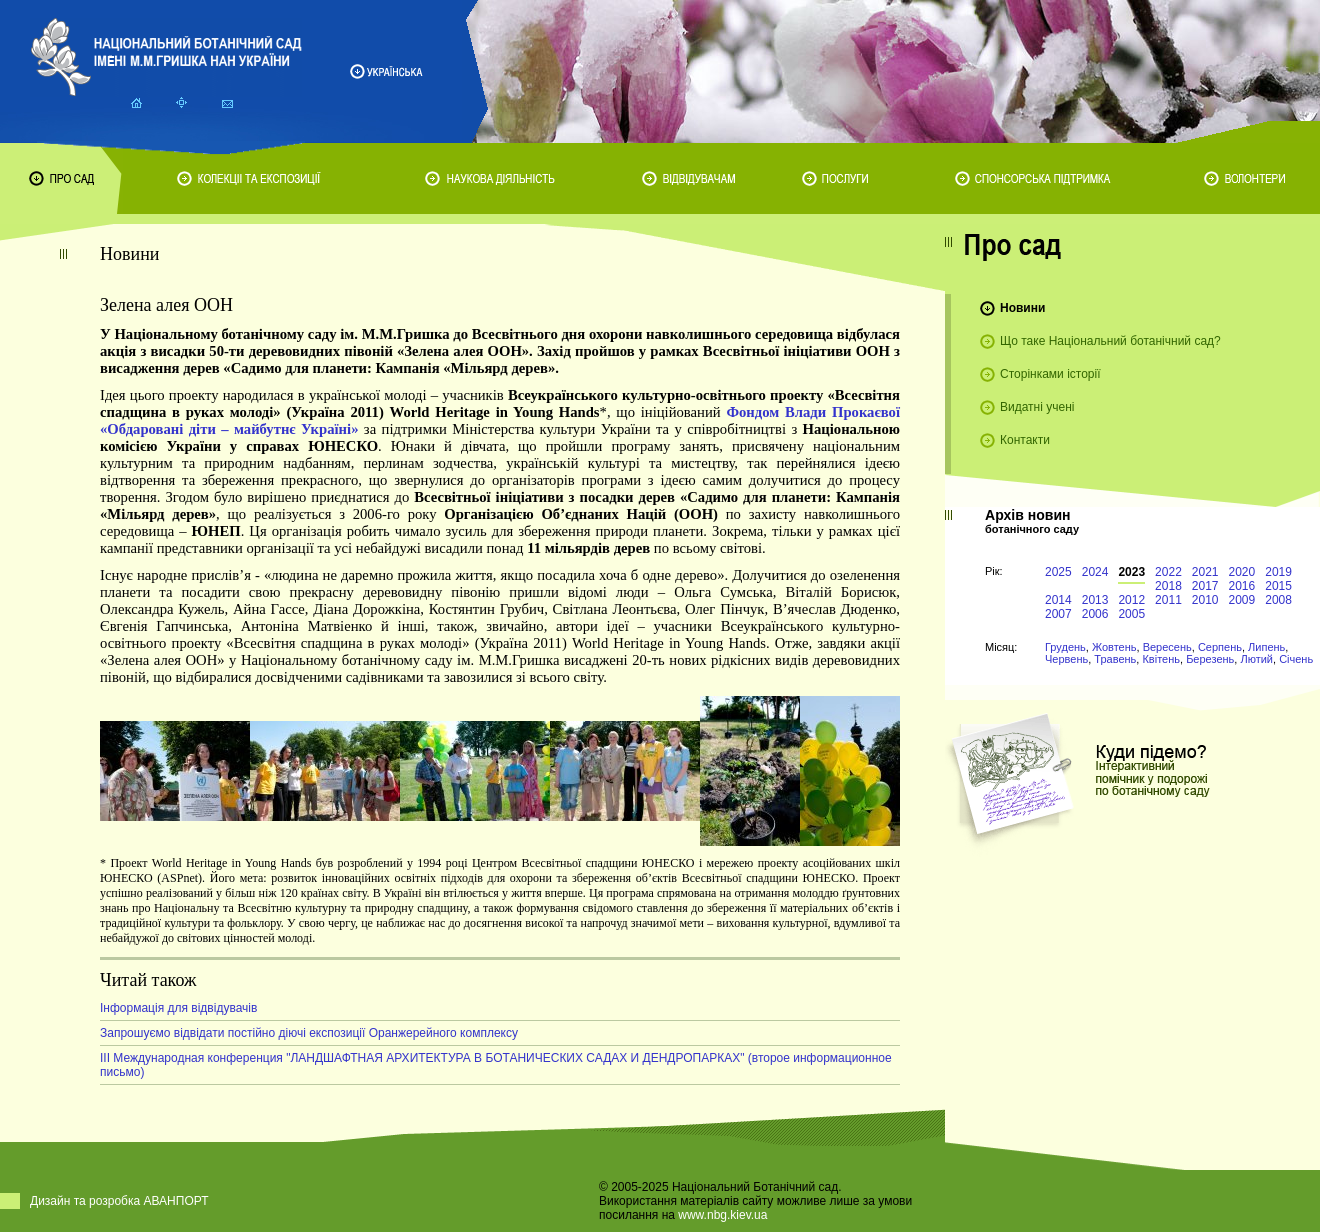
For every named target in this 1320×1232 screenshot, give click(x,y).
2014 (1058, 600)
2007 (1058, 614)
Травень (1115, 659)
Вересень (1167, 647)
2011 (1168, 600)
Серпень (1220, 647)
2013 (1095, 600)
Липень (1266, 647)
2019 (1278, 572)
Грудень (1065, 647)
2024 (1095, 572)
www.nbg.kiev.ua (722, 1215)
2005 (1131, 614)
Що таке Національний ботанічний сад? (1110, 341)
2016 (1242, 586)
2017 (1205, 586)
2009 (1242, 600)
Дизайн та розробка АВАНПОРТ (119, 1201)
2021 (1205, 572)
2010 (1205, 600)
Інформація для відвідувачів (178, 1008)
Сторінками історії (1050, 374)
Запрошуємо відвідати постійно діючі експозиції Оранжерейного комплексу (309, 1033)
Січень (1296, 659)
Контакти (1025, 440)
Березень (1210, 659)
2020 (1242, 572)
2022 (1168, 572)
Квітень (1161, 659)
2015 (1278, 586)
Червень (1066, 659)
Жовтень (1114, 647)
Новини (1022, 308)
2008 (1278, 600)
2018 (1168, 586)
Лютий (1256, 659)
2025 (1058, 572)
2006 (1095, 614)
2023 (1131, 572)
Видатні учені (1037, 407)
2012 (1131, 600)
